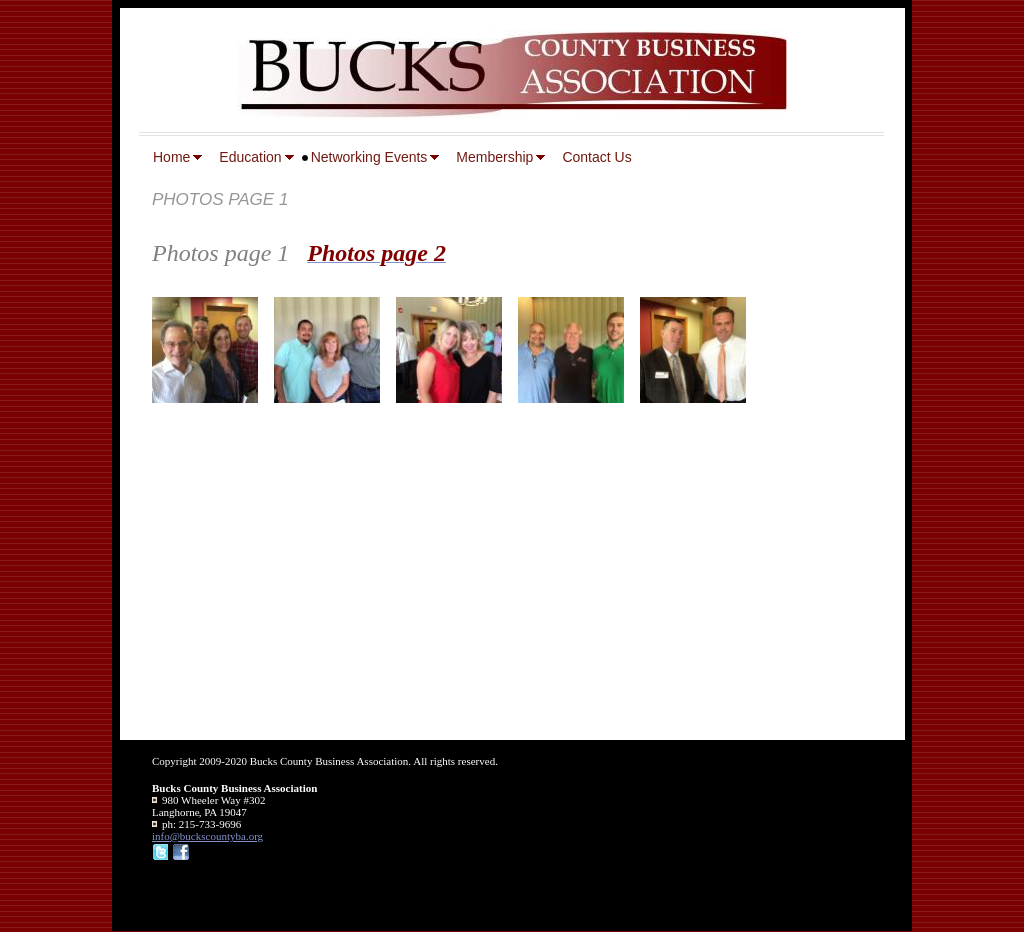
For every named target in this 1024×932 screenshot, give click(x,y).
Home (171, 157)
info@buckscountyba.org (207, 836)
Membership (494, 157)
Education (250, 157)
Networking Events (369, 157)
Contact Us (596, 157)
